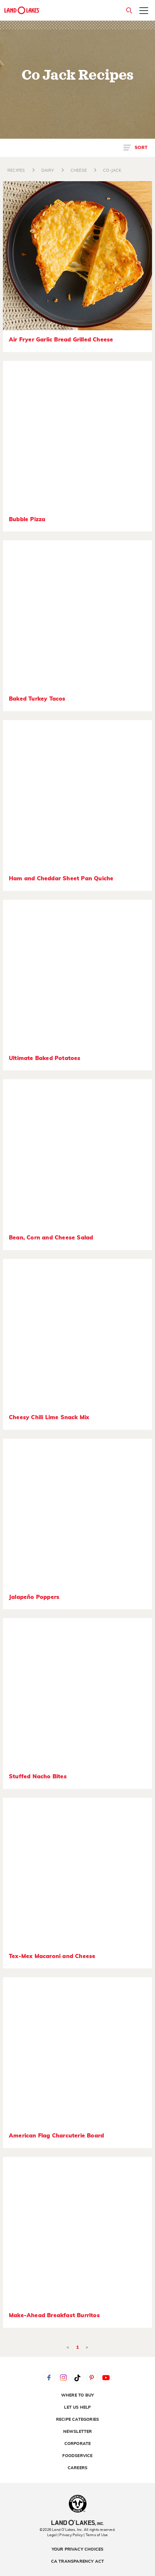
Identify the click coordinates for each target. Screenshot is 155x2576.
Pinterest (92, 2378)
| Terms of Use (96, 2535)
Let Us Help (77, 2407)
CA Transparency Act (77, 2561)
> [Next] (87, 2347)
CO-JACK (112, 171)
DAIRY (47, 171)
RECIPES (16, 171)
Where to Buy (77, 2395)
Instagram (63, 2378)
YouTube (106, 2378)
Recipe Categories (77, 2420)
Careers (77, 2468)
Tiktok (78, 2378)
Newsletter (77, 2432)
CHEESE (79, 171)
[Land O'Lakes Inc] (77, 2523)
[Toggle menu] (143, 11)
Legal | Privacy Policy (65, 2535)
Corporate (77, 2444)
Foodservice (77, 2456)
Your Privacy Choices (78, 2549)
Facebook (49, 2378)
